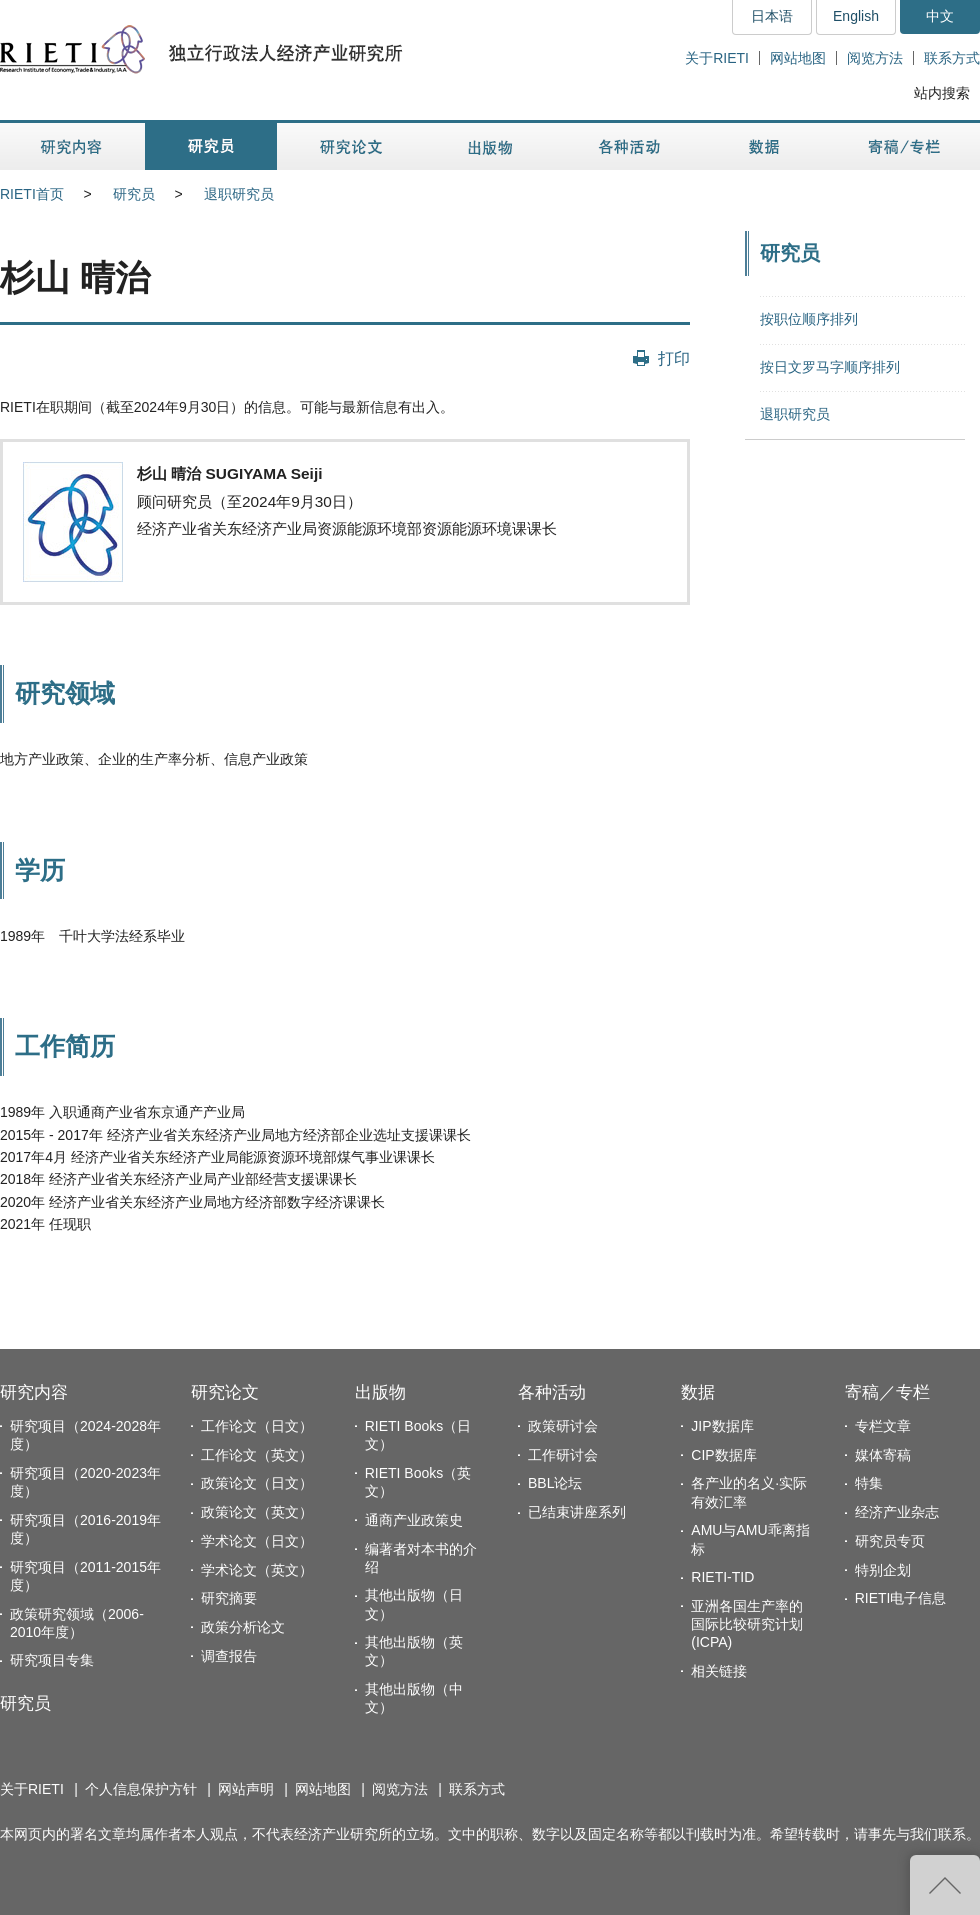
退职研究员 (239, 194)
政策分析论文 (243, 1627)
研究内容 (34, 1392)
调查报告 (229, 1656)
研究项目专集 (52, 1660)
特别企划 (883, 1570)
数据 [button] (766, 146)
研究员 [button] (211, 146)
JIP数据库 (722, 1426)
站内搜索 (942, 93)
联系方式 (952, 58)
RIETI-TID (722, 1577)
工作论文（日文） (257, 1426)
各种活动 (552, 1392)
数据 (698, 1392)
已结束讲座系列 (577, 1512)
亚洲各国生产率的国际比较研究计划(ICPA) (747, 1624)
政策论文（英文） (257, 1512)
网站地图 (798, 58)
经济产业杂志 (897, 1512)
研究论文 (225, 1392)
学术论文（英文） (257, 1570)
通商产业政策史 (414, 1520)
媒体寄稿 (883, 1455)
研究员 (134, 194)
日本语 (772, 16)
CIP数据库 (723, 1455)
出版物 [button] (490, 146)
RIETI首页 (32, 194)
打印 (674, 358)
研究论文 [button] (351, 146)
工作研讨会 (563, 1455)
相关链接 (719, 1671)
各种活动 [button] (629, 146)
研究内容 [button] (72, 146)
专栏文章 (883, 1426)
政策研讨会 (563, 1426)
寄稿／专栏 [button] (904, 146)
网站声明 (246, 1789)
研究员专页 (890, 1541)
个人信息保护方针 (141, 1789)
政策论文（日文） (257, 1483)
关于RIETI (717, 58)
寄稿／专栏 (887, 1392)
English (856, 16)
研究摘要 (229, 1598)
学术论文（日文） (257, 1541)
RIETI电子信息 (901, 1598)
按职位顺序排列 (809, 319)
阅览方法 (875, 58)
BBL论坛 (555, 1483)
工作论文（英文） (257, 1455)
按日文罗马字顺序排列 (830, 367)
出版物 (380, 1392)
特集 (869, 1483)
